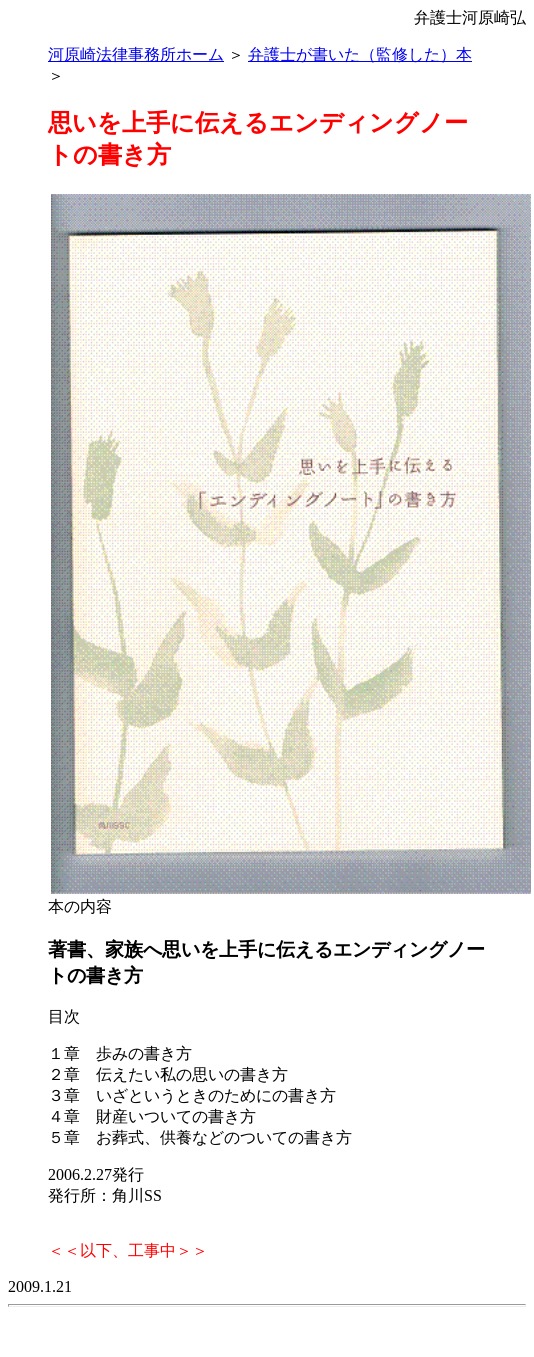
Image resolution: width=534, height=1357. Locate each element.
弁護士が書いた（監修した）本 (360, 54)
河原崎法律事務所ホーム (136, 54)
